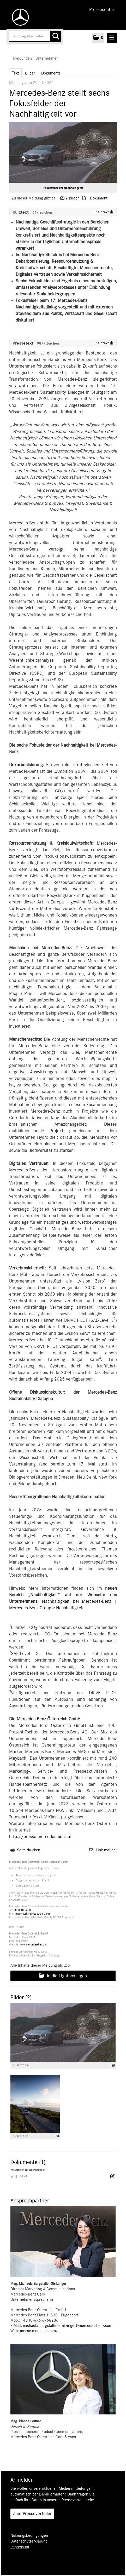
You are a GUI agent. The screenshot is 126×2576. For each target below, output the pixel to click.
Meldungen (22, 58)
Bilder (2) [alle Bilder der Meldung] (21, 1997)
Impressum (19, 2547)
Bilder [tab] (30, 73)
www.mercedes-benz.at (33, 1944)
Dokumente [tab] (51, 73)
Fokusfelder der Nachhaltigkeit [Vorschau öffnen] (63, 188)
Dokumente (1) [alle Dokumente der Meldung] (27, 2162)
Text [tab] (15, 73)
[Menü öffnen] (112, 38)
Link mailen (106, 1850)
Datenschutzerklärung (28, 2541)
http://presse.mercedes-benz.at (40, 1836)
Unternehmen (46, 58)
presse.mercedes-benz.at (41, 2331)
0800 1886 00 (22, 1910)
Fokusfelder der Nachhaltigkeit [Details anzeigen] (27, 2169)
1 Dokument (97, 198)
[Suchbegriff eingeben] (35, 36)
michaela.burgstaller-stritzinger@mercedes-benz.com (67, 2325)
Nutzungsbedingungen (29, 2535)
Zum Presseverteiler (32, 2513)
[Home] (19, 17)
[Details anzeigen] (113, 2065)
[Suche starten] (55, 36)
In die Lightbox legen (63, 1975)
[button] (98, 38)
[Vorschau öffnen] (63, 152)
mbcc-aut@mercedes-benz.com (33, 1913)
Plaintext (103, 212)
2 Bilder (72, 198)
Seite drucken (28, 1850)
